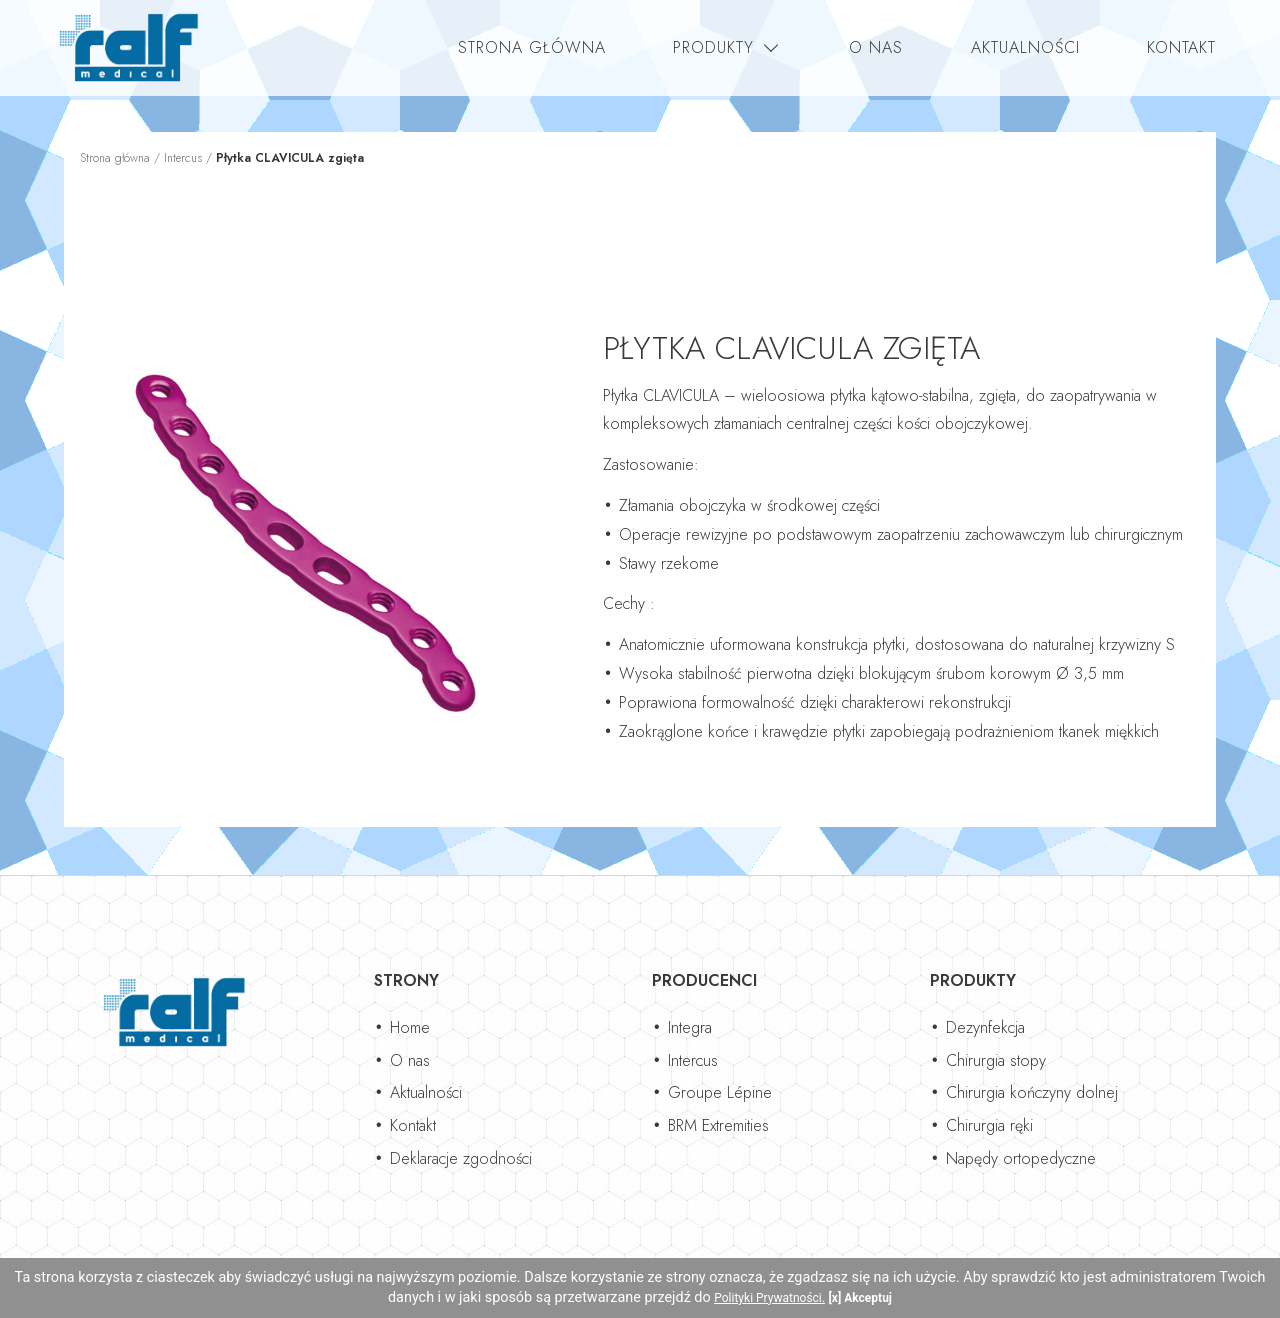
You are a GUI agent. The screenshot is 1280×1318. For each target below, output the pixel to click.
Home (410, 1027)
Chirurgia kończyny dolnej (1032, 1092)
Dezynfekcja (985, 1027)
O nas (876, 47)
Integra (690, 1027)
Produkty (713, 47)
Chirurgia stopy (996, 1060)
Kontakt (1181, 47)
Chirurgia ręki (989, 1125)
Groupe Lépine (720, 1092)
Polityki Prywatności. (769, 1298)
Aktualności (1025, 47)
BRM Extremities (718, 1125)
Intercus (183, 158)
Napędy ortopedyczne (1021, 1158)
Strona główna (532, 47)
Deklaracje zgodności (461, 1158)
